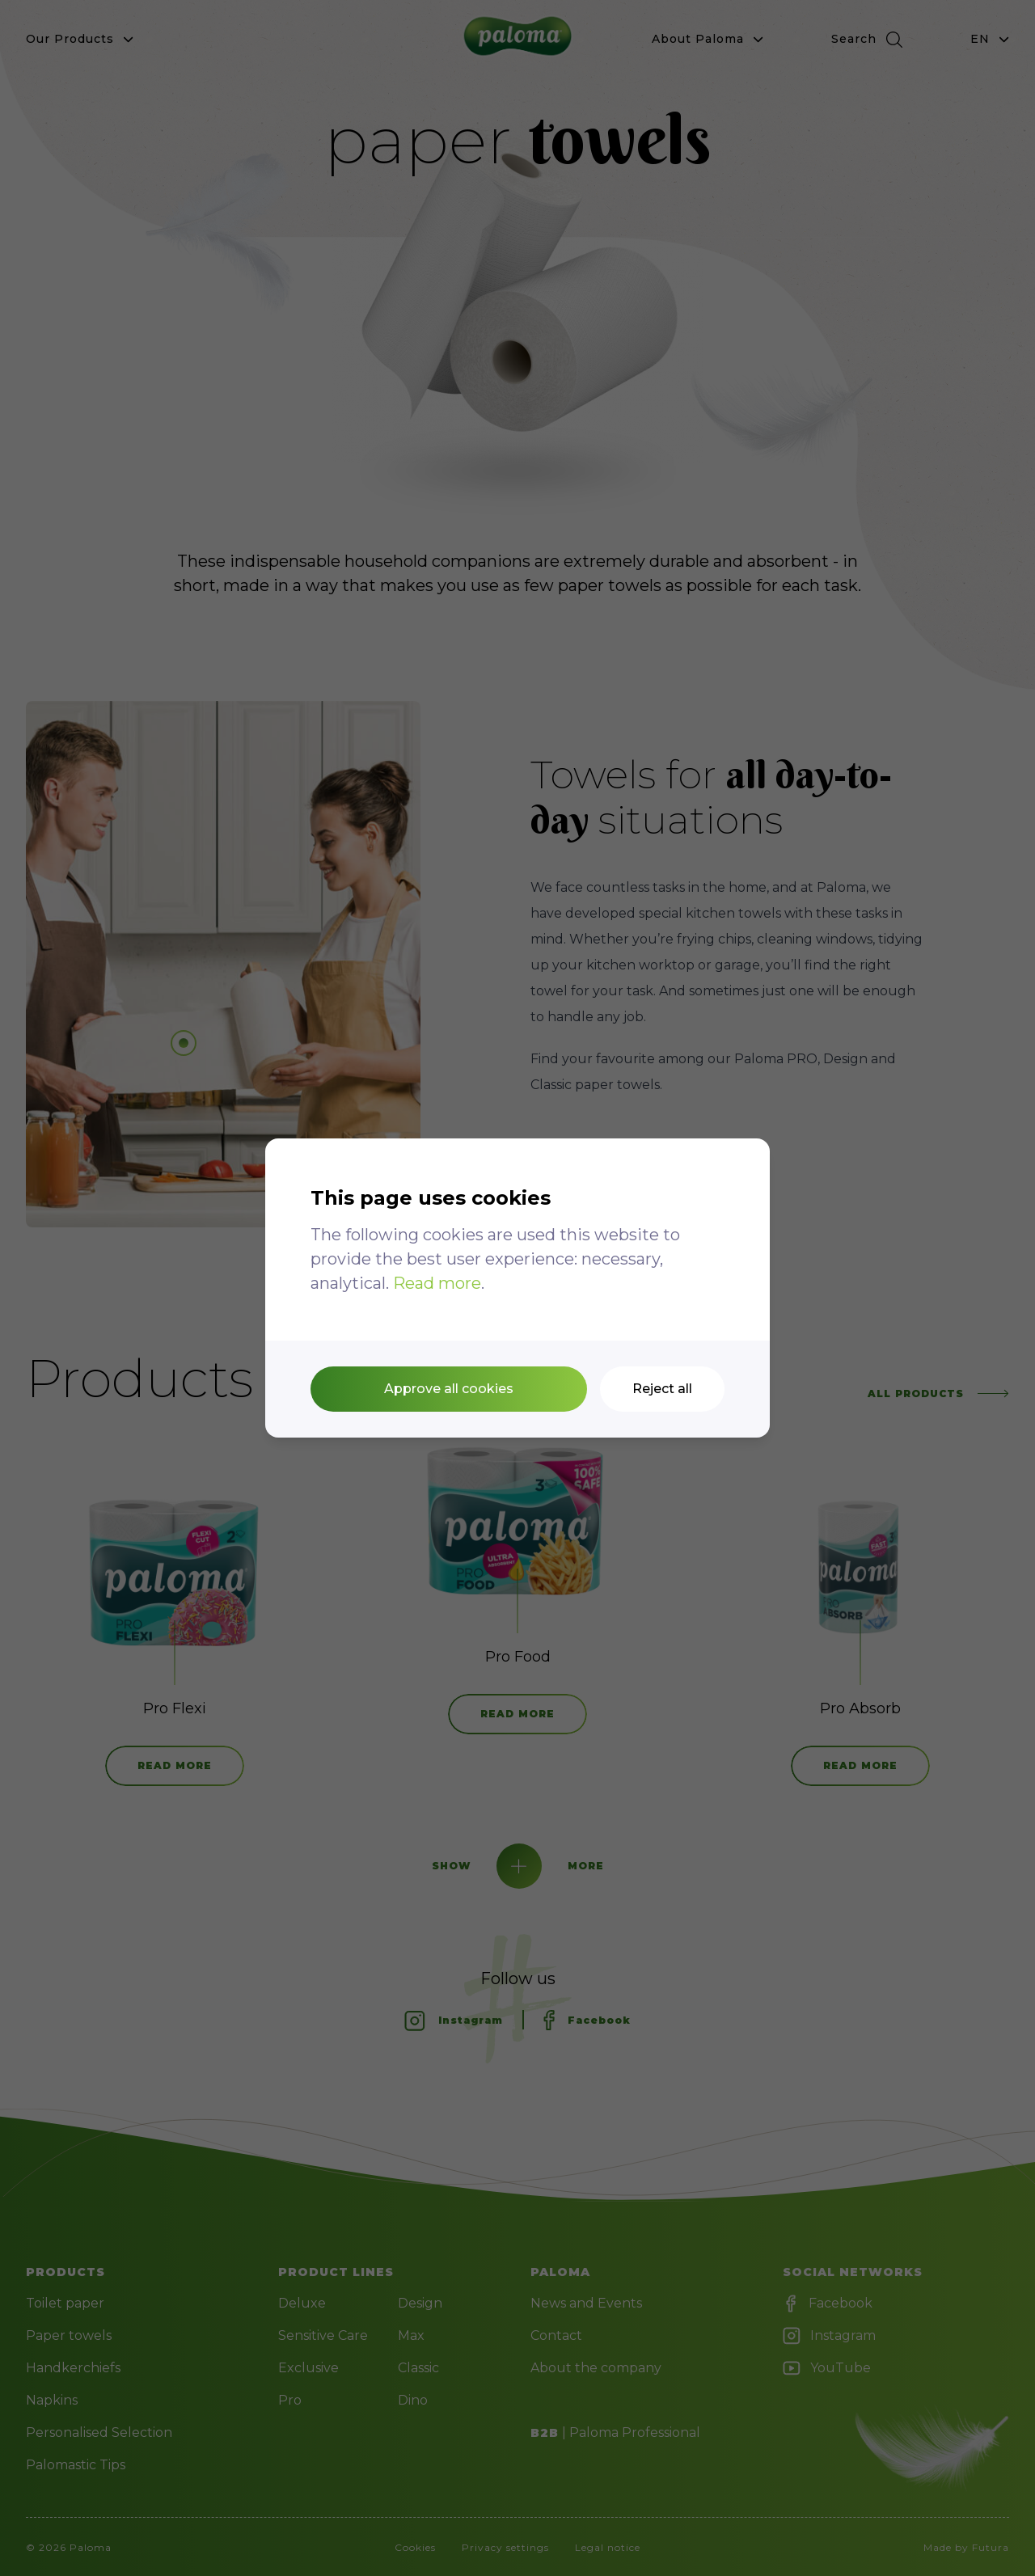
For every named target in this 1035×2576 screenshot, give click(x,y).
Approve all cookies (448, 1388)
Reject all (662, 1388)
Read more (437, 1283)
